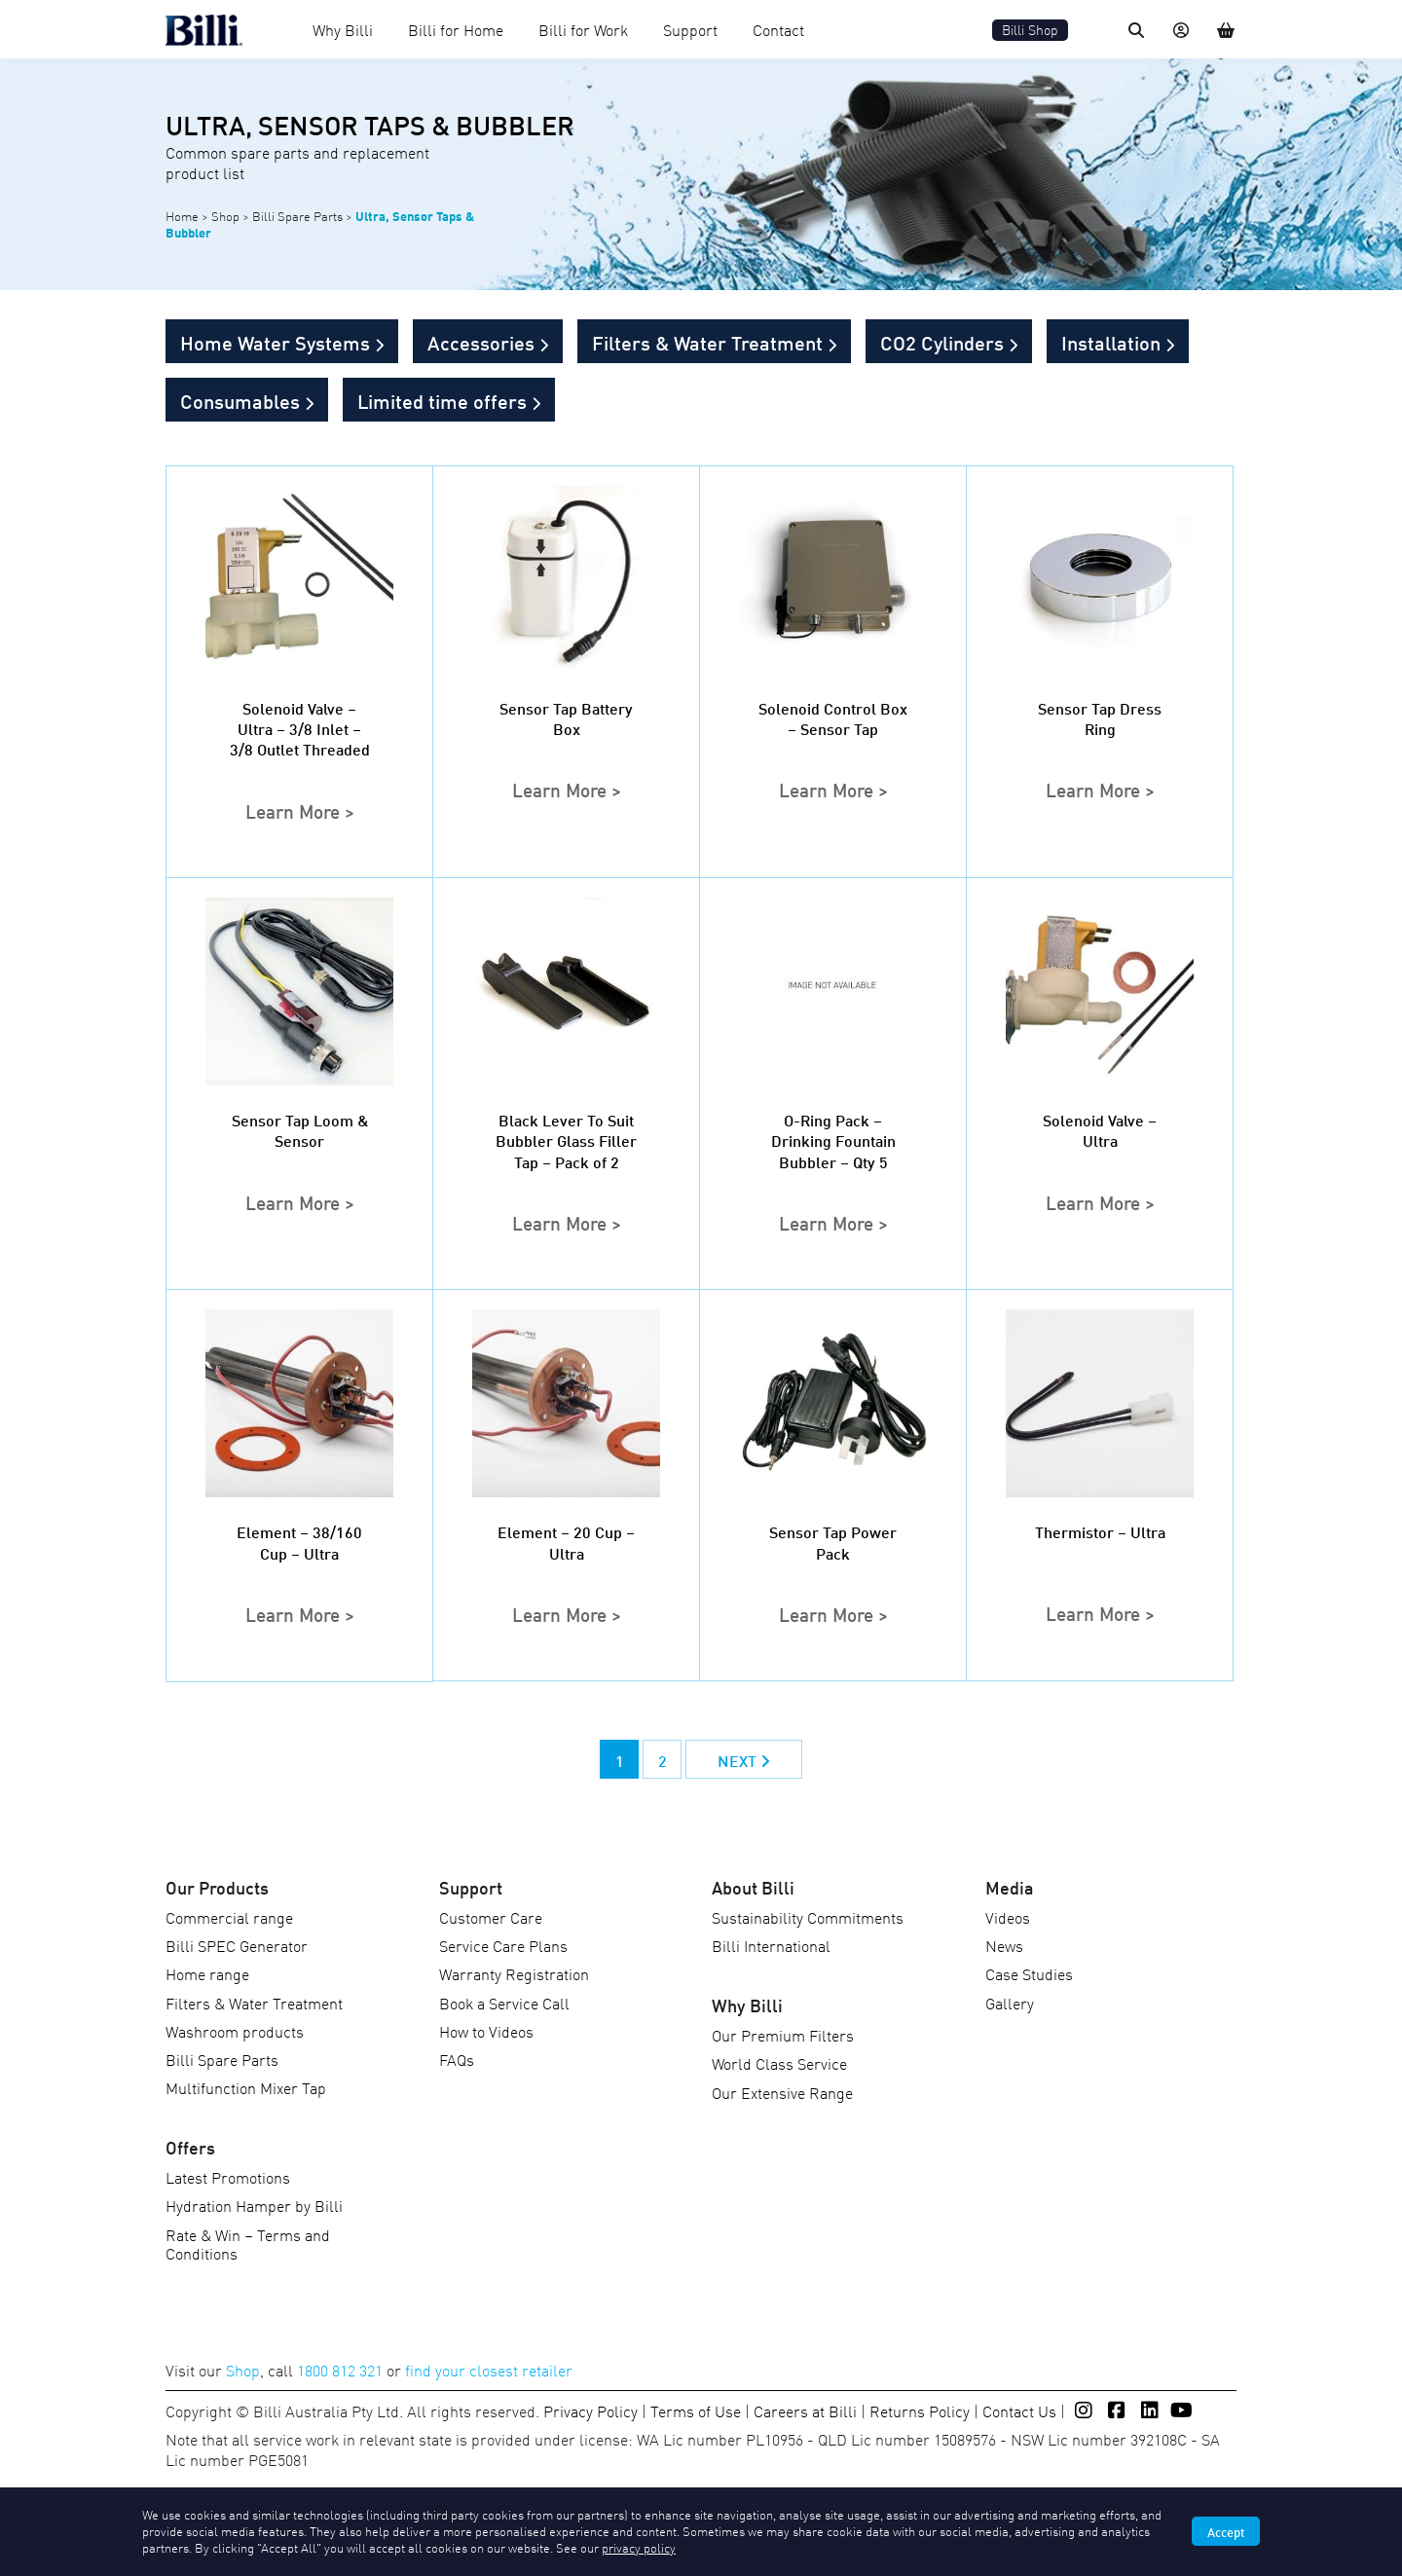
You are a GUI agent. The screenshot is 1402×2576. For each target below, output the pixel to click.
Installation (1111, 341)
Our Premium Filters (783, 2034)
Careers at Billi (805, 2410)
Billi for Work (583, 29)
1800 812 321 (340, 2369)
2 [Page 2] (662, 1759)
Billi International (771, 1945)
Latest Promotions (228, 2177)
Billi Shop (1030, 29)
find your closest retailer (488, 2369)
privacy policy (639, 2547)
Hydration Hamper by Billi (254, 2205)
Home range (207, 1973)
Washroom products (235, 2030)
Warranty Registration (514, 1973)
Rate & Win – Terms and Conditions (248, 2243)
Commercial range (229, 1917)
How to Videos (486, 2030)
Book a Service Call (504, 2002)
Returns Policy (919, 2410)
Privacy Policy (590, 2410)
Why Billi (343, 29)
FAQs (456, 2059)
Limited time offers (442, 400)
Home (182, 215)
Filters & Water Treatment (707, 341)
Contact (778, 29)
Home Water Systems (275, 341)
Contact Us (1019, 2410)
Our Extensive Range (782, 2092)
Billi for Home (455, 29)
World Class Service (779, 2063)
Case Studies (1029, 1973)
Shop (225, 215)
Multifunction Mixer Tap (246, 2087)
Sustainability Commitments (808, 1917)
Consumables (240, 400)
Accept (1225, 2531)
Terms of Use (695, 2410)
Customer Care (490, 1917)
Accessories (481, 341)
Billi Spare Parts (297, 215)
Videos (1007, 1917)
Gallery (1009, 2002)
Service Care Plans (503, 1945)
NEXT (744, 1759)
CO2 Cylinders (942, 341)
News (1004, 1945)
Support (690, 29)
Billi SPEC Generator (237, 1945)
